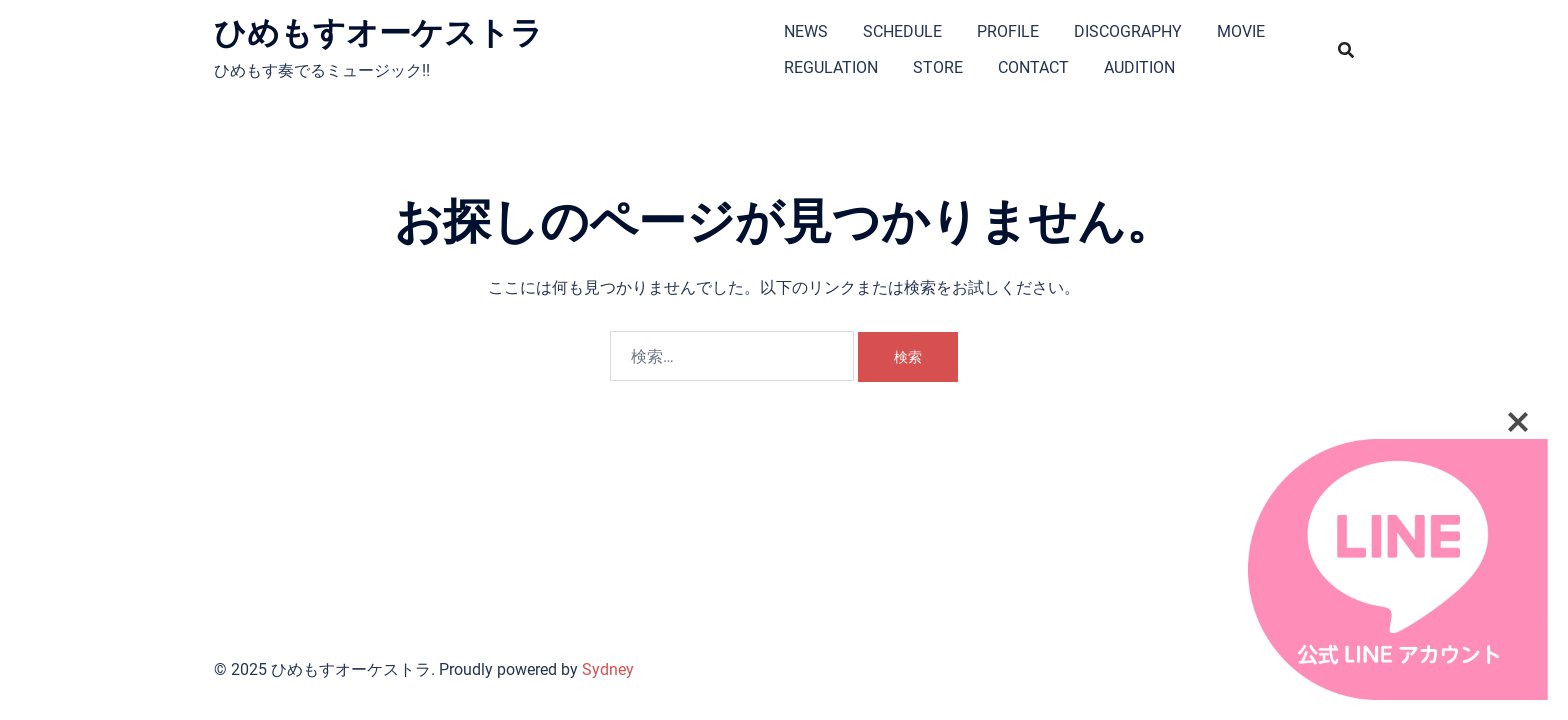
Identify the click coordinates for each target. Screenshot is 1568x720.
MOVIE (1241, 31)
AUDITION (1139, 67)
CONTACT (1033, 67)
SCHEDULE (902, 31)
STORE (938, 67)
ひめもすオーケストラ (378, 33)
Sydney (608, 669)
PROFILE (1008, 31)
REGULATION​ (831, 67)
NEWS (806, 31)
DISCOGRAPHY (1128, 31)
